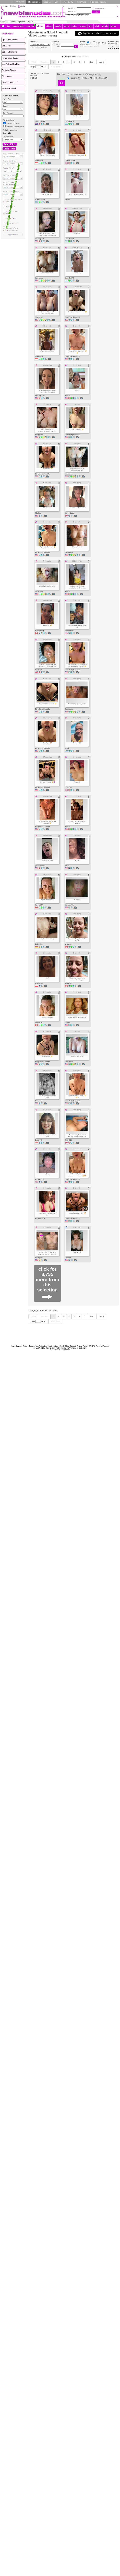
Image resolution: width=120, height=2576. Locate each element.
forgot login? (84, 15)
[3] (63, 62)
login (76, 15)
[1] (53, 62)
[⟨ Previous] (44, 62)
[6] (79, 62)
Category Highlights (9, 52)
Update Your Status (25, 22)
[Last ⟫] (101, 62)
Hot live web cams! (75, 57)
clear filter (102, 43)
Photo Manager (8, 76)
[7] (84, 62)
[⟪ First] (33, 62)
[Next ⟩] (92, 62)
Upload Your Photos (9, 40)
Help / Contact (16, 1346)
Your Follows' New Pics (10, 64)
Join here (69, 15)
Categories (6, 46)
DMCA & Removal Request (99, 1346)
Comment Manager (9, 82)
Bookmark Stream (9, 70)
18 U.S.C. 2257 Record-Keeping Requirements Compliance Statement (60, 1348)
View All (13, 22)
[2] (58, 62)
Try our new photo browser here (96, 33)
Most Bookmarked (9, 88)
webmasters (53, 1346)
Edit (9, 133)
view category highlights (39, 47)
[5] (74, 62)
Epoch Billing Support (67, 1346)
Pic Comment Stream (10, 58)
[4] (69, 62)
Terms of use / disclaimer (38, 1346)
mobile (22, 6)
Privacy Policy (82, 1346)
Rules (25, 1346)
